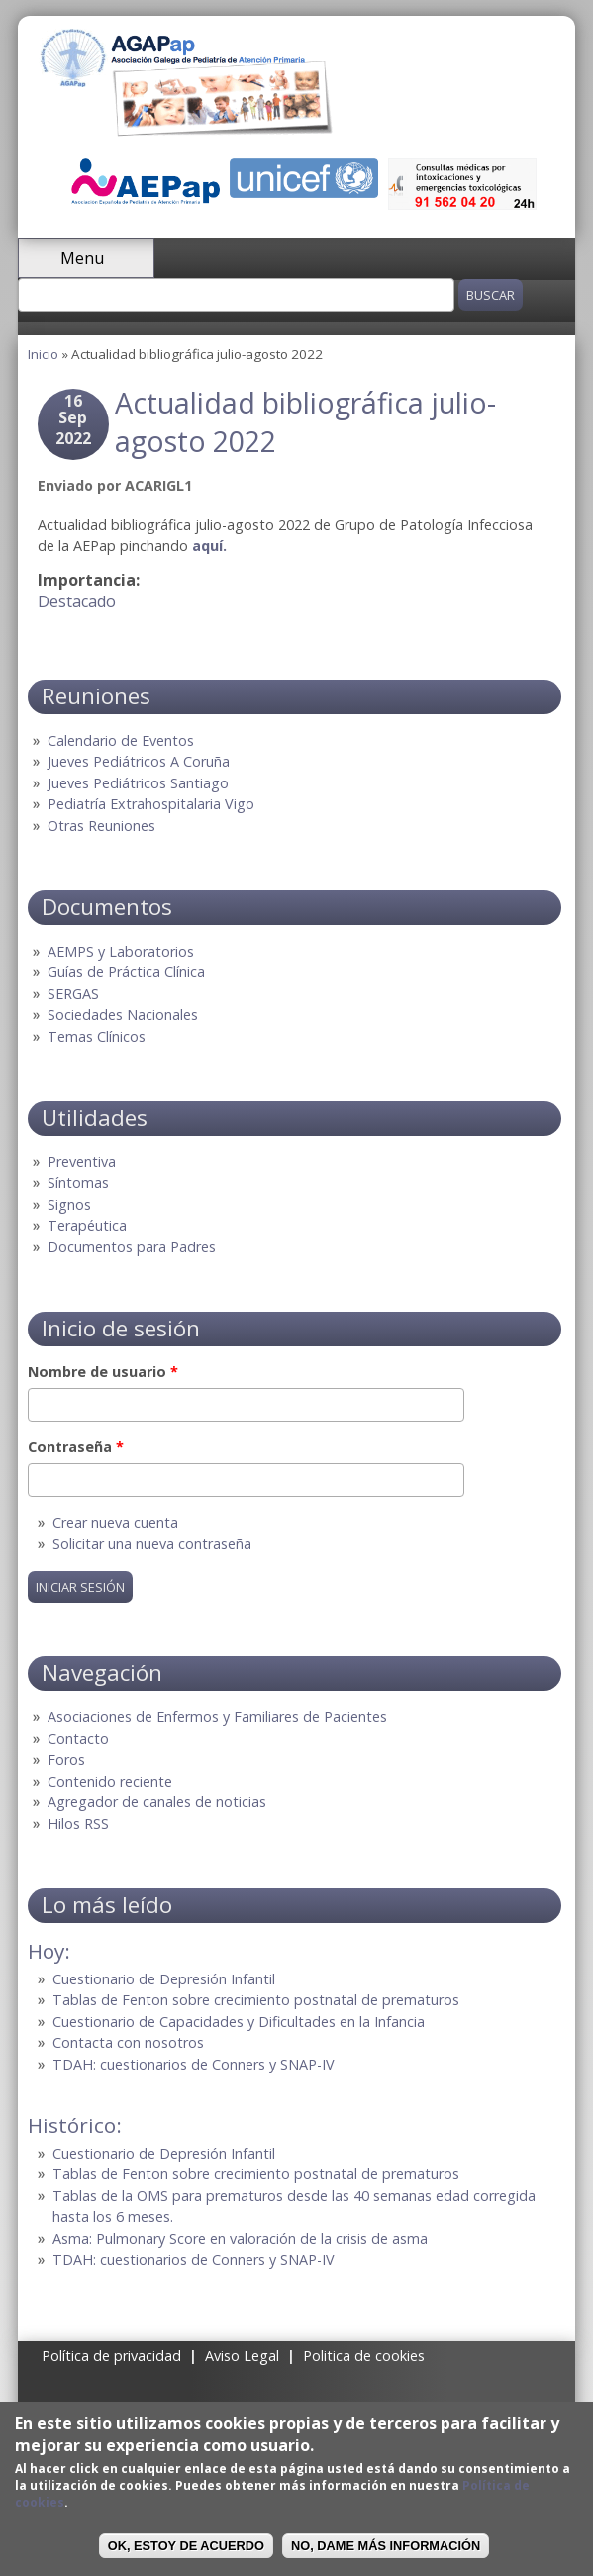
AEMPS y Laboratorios (121, 951)
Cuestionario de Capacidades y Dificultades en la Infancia (238, 2021)
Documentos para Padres (132, 1247)
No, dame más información (385, 2545)
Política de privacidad (111, 2355)
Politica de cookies (364, 2355)
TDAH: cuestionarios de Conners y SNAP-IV (193, 2064)
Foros (66, 1759)
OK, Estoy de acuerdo (186, 2545)
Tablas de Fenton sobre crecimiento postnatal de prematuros (255, 1999)
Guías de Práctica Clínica (126, 972)
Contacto (78, 1738)
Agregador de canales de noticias (157, 1802)
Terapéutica (87, 1225)
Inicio (43, 354)
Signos (69, 1204)
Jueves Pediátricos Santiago (138, 783)
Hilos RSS (78, 1823)
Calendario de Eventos (121, 740)
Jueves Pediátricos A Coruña (139, 761)
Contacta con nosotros (128, 2042)
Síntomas (78, 1182)
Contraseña (76, 1446)
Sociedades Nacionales (123, 1014)
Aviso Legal (242, 2355)
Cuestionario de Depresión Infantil (163, 1979)
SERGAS (73, 993)
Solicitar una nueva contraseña (151, 1543)
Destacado (77, 601)
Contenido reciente (110, 1781)
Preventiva (82, 1161)
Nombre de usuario (103, 1371)
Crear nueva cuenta (115, 1523)
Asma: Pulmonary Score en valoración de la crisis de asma (240, 2238)
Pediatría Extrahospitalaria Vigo (151, 803)
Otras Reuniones (101, 825)
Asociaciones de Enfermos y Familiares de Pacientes (217, 1716)
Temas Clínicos (97, 1036)
